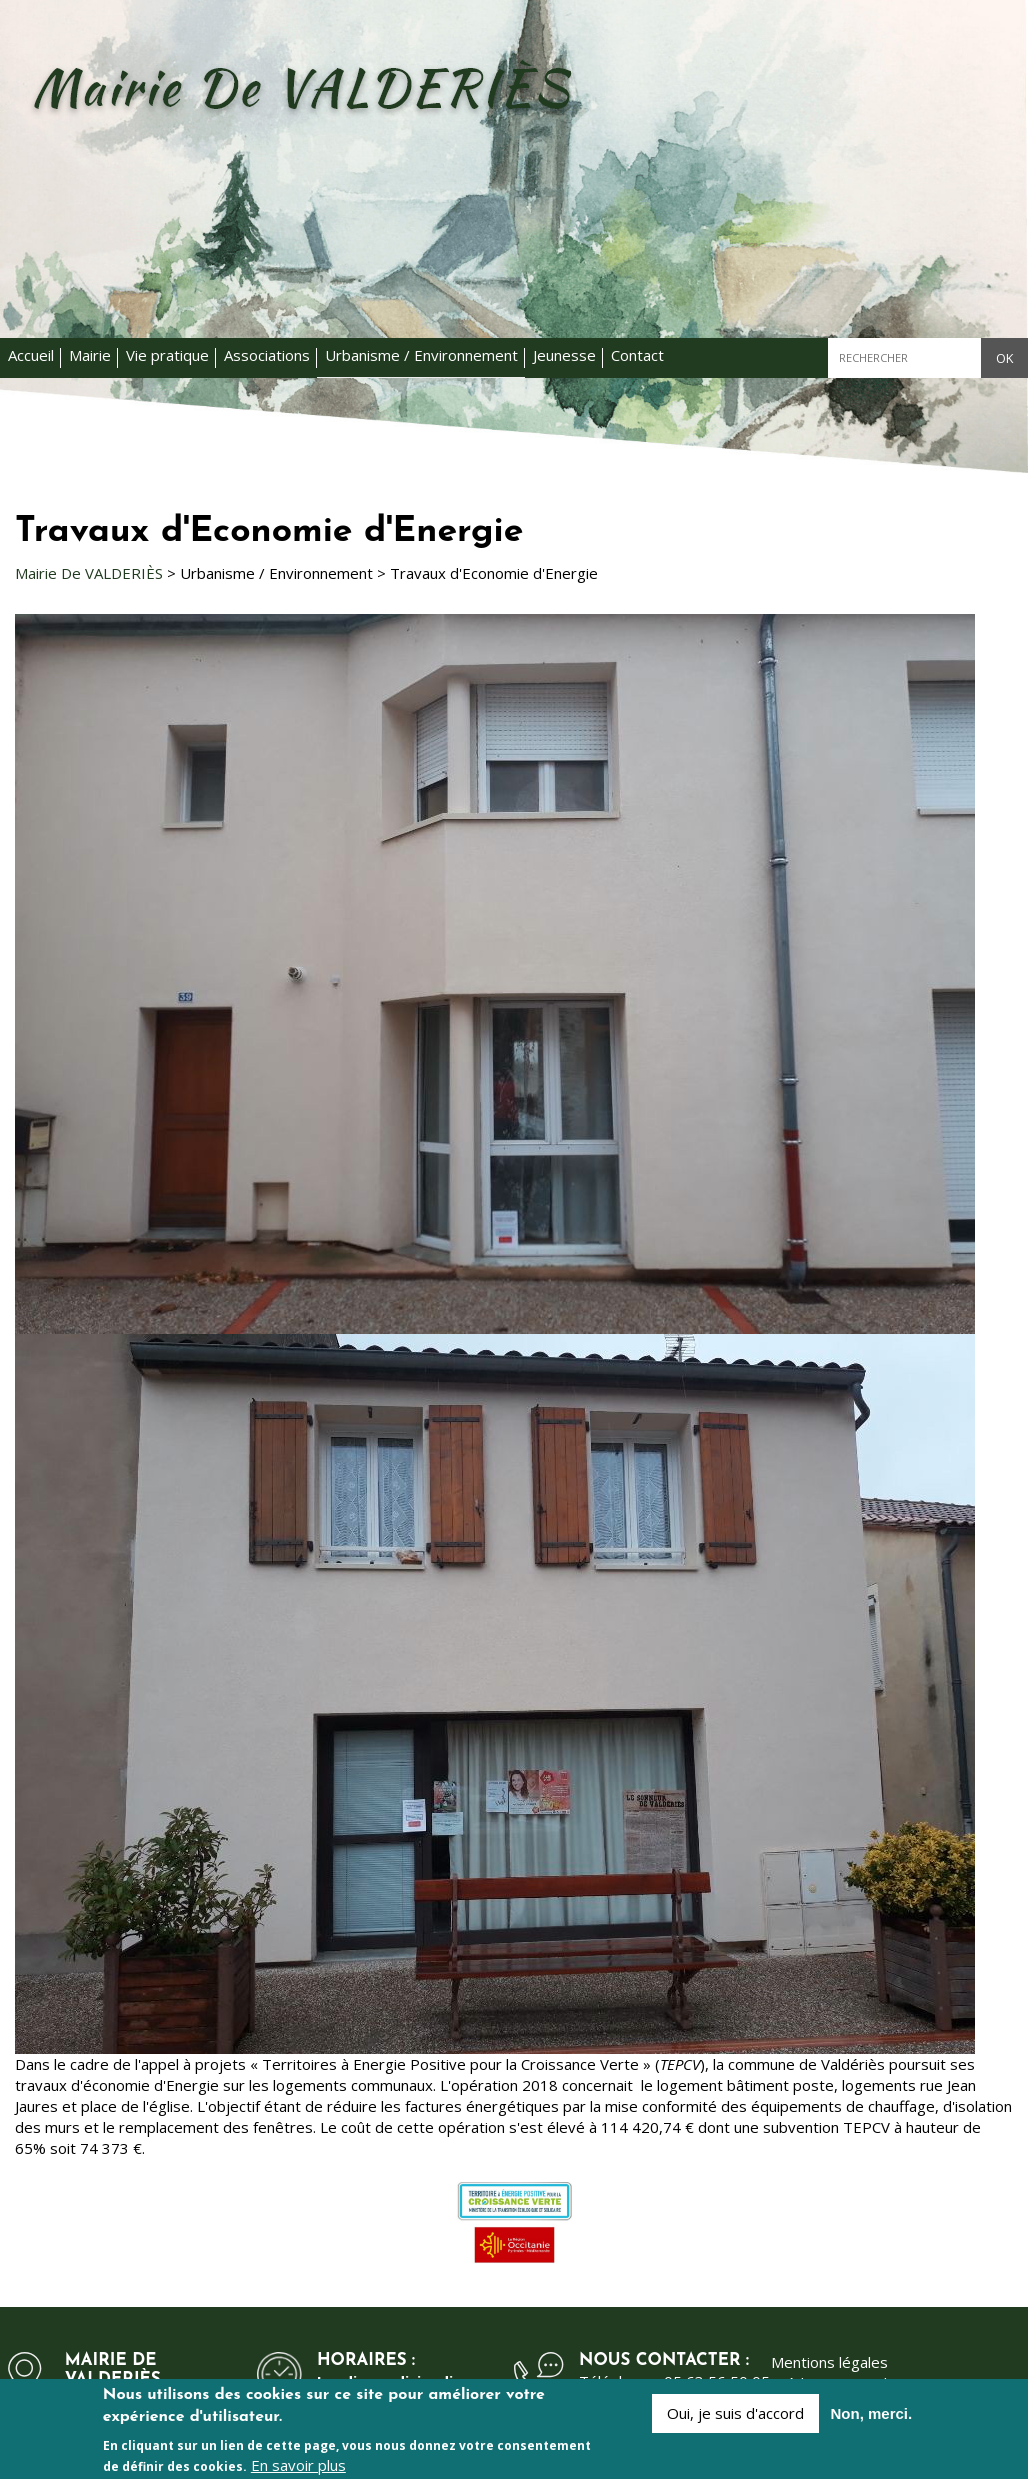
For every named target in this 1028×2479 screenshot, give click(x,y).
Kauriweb (860, 2383)
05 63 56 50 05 (717, 2381)
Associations (267, 355)
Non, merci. (872, 2422)
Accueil (31, 355)
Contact (637, 355)
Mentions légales (829, 2362)
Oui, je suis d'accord (735, 2422)
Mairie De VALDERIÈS (89, 573)
